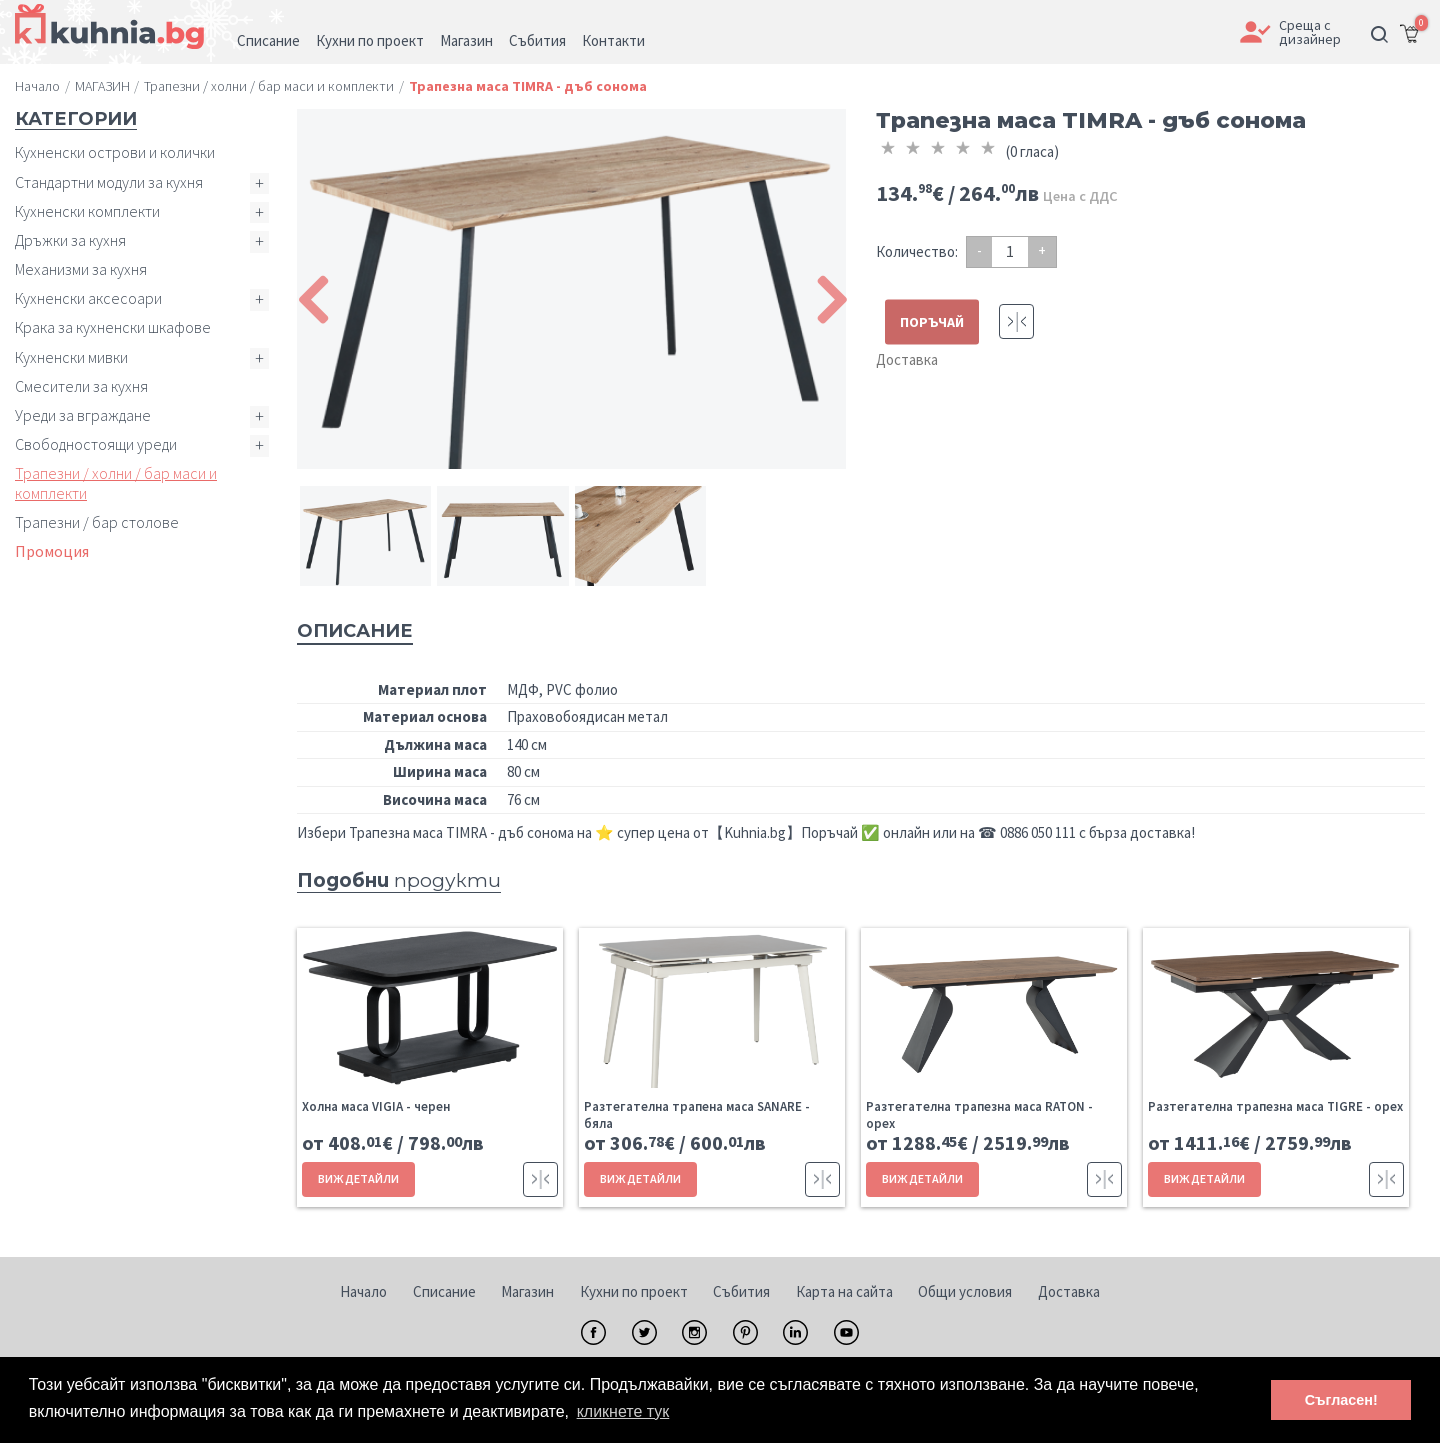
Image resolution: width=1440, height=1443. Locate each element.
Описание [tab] (355, 631)
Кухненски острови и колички (115, 152)
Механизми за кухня (81, 269)
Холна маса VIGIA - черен (376, 1106)
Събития (741, 1291)
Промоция (52, 551)
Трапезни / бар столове (97, 522)
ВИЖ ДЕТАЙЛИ (358, 1178)
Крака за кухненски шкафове (113, 327)
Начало (363, 1291)
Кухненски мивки (71, 357)
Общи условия (965, 1291)
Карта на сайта (844, 1291)
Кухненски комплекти (87, 211)
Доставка (907, 359)
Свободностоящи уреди (96, 444)
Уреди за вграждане (83, 415)
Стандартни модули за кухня (109, 182)
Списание (444, 1291)
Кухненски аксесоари (88, 298)
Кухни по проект (634, 1291)
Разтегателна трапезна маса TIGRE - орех (1275, 1106)
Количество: (917, 251)
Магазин (527, 1291)
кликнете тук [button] (623, 1411)
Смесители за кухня (81, 386)
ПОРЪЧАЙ (932, 322)
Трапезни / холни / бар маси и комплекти (116, 482)
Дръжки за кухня (70, 240)
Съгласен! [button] (1341, 1400)
